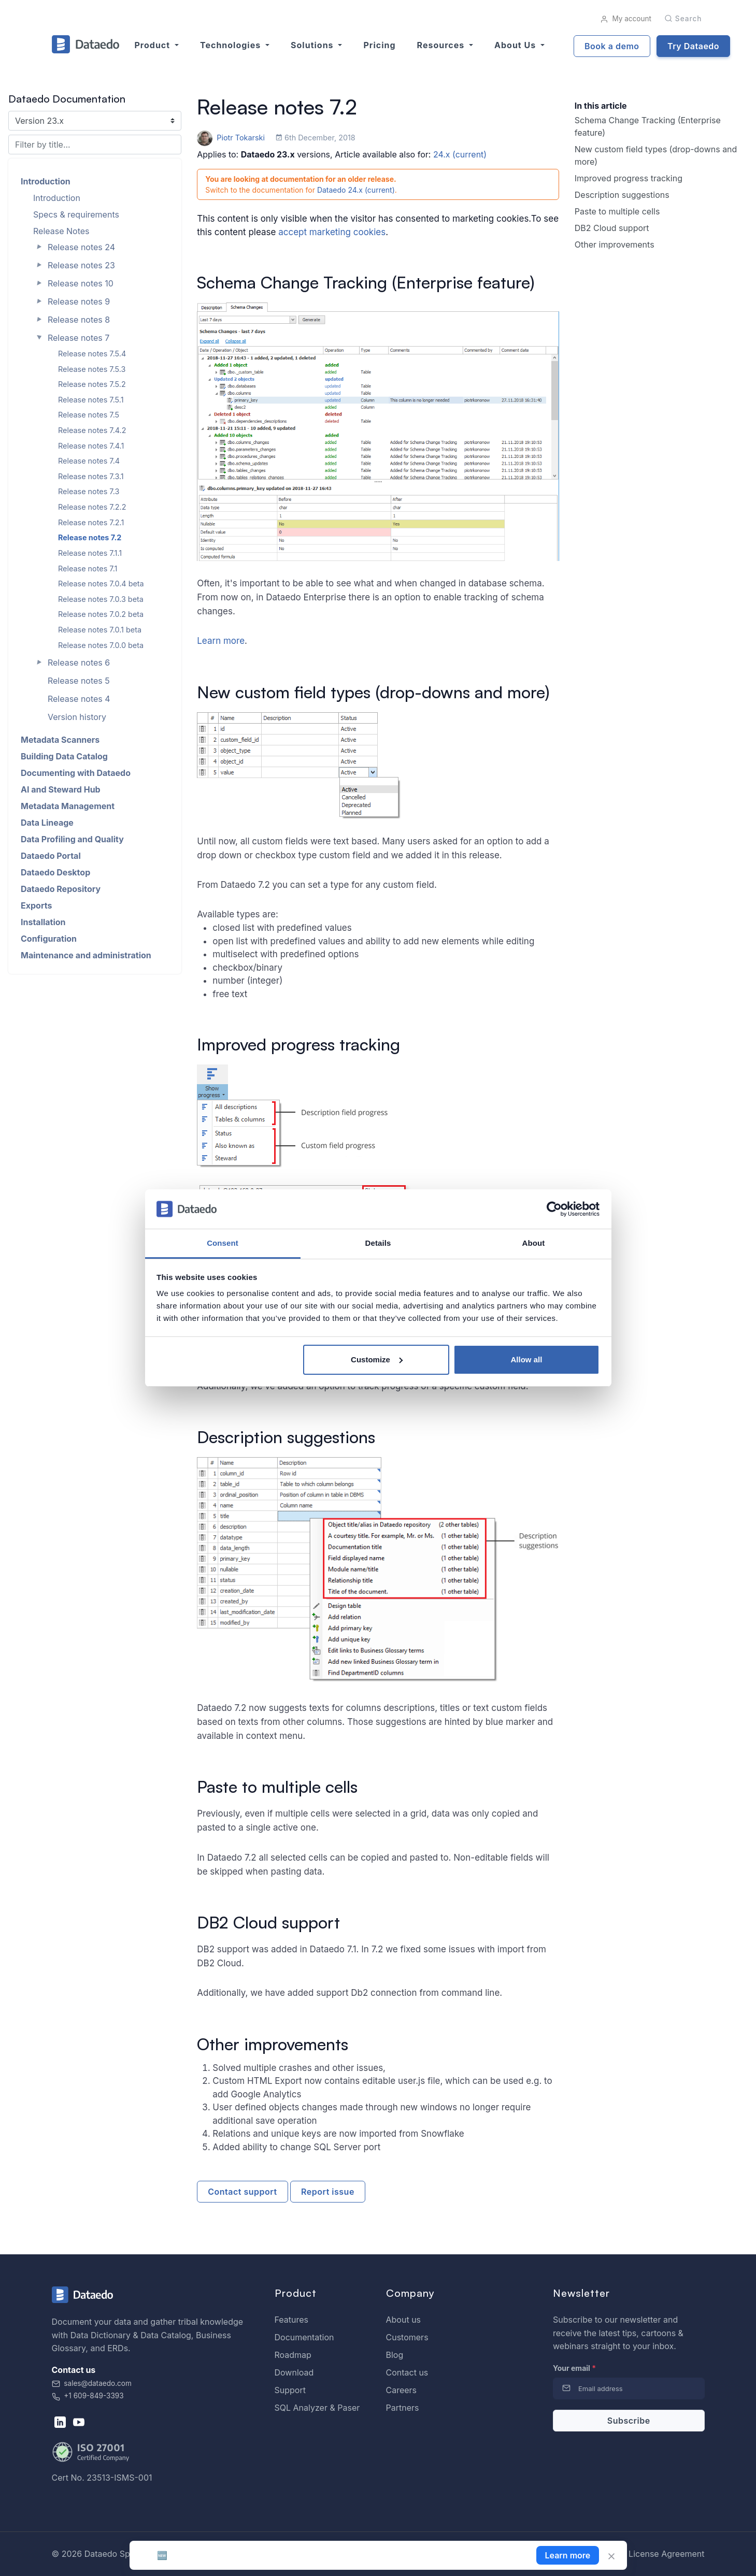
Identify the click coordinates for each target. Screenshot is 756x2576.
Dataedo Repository (61, 889)
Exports (36, 905)
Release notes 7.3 (88, 491)
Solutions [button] (313, 45)
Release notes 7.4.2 (92, 430)
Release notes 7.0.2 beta (101, 614)
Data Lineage (47, 822)
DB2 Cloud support (612, 228)
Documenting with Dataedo (76, 773)
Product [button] (154, 45)
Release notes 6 (79, 662)
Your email (574, 2368)
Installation (43, 922)
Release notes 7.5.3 (91, 369)
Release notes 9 (79, 301)
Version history (77, 717)
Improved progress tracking (628, 178)
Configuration (49, 938)
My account (625, 19)
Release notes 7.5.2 (92, 384)
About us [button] (516, 45)
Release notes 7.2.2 (92, 506)
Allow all (527, 1359)
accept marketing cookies (332, 232)
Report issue (327, 2191)
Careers (401, 2390)
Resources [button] (442, 45)
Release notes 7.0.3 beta (101, 599)
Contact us (407, 2372)
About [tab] (533, 1243)
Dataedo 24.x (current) (356, 189)
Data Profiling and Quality (72, 839)
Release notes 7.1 (87, 568)
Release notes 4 (79, 699)
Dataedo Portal (51, 856)
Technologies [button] (231, 45)
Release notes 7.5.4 (92, 353)
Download (294, 2372)
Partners (402, 2407)
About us (403, 2319)
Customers (407, 2337)
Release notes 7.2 (89, 537)
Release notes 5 (79, 680)
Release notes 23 (81, 265)
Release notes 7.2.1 (91, 522)
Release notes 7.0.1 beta (99, 629)
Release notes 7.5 (88, 414)
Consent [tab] (222, 1243)
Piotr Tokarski (232, 137)
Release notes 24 (81, 247)
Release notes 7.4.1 (91, 445)
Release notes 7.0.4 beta (101, 583)
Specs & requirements (76, 214)
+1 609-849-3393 (88, 2396)
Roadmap (293, 2355)
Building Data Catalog (64, 756)
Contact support (242, 2191)
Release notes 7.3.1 (91, 476)
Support (290, 2390)
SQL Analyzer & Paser (317, 2407)
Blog (395, 2355)
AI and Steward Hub (61, 789)
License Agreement (666, 2554)
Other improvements (614, 244)
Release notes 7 (78, 338)
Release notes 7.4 (89, 460)
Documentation (304, 2337)
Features (292, 2319)
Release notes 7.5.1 (91, 399)
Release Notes (61, 231)
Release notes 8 (79, 319)
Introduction (45, 181)
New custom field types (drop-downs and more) (656, 155)
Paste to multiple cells (617, 211)
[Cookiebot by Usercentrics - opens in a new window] (554, 1209)
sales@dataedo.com (92, 2383)
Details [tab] (378, 1243)
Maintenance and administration (86, 955)
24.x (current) (460, 154)
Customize (377, 1359)
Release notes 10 (80, 283)
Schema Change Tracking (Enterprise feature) (648, 126)
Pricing (379, 45)
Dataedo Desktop (55, 872)
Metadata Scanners (60, 740)
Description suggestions (622, 195)
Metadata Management (68, 806)
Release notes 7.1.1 (90, 553)
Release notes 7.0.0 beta (101, 645)
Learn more (221, 641)
